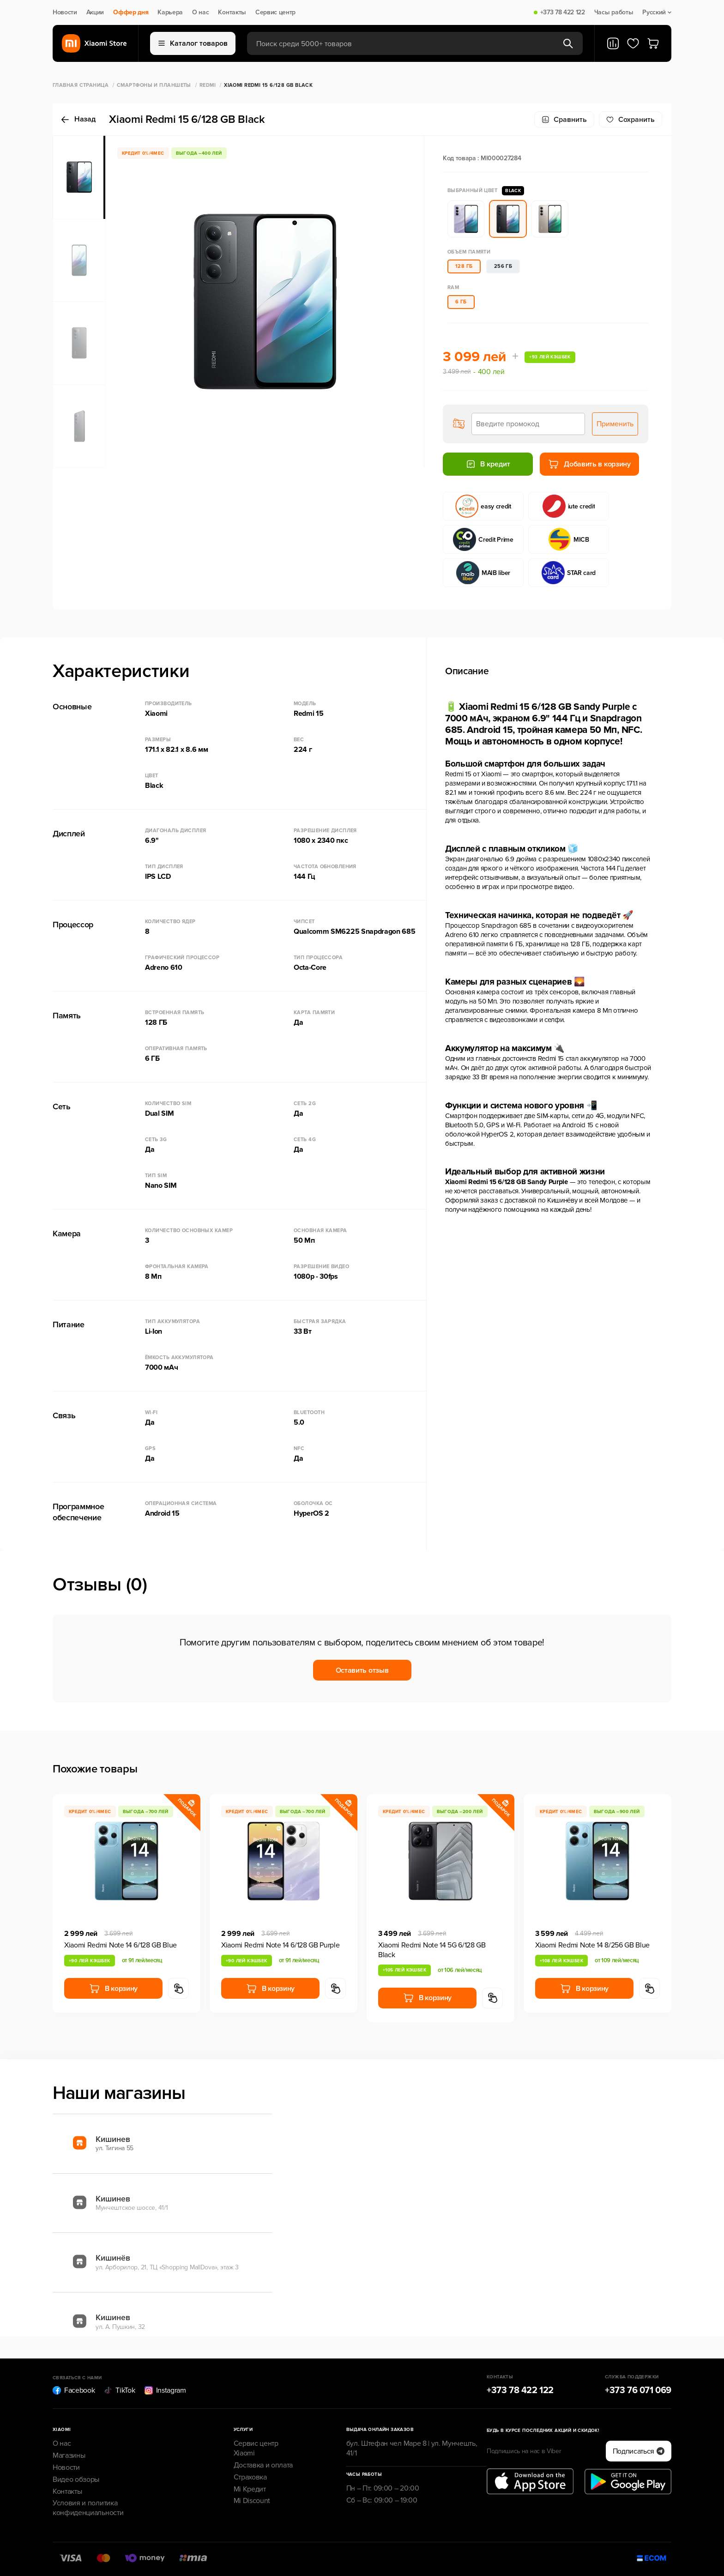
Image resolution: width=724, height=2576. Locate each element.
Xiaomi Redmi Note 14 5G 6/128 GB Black (432, 1950)
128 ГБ (464, 266)
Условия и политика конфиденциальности (88, 2507)
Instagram (165, 2390)
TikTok (119, 2390)
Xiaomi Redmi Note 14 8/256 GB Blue (592, 1945)
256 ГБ (503, 266)
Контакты (232, 12)
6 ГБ (461, 302)
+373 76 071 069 (638, 2390)
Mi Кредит (250, 2489)
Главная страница (81, 85)
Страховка (250, 2477)
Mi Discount (252, 2500)
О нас (200, 12)
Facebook (74, 2390)
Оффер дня (130, 12)
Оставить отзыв (362, 1670)
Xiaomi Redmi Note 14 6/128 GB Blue (120, 1945)
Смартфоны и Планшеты (154, 85)
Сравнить (564, 119)
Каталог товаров (193, 43)
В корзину (113, 1988)
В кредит (488, 464)
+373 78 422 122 (562, 12)
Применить (615, 424)
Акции (95, 12)
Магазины (69, 2455)
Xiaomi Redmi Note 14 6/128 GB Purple (280, 1945)
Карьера (170, 12)
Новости (65, 12)
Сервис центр (275, 12)
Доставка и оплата (263, 2465)
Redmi (207, 85)
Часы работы (613, 12)
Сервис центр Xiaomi (256, 2448)
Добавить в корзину (589, 464)
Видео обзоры (76, 2479)
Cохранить (630, 119)
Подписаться (638, 2451)
